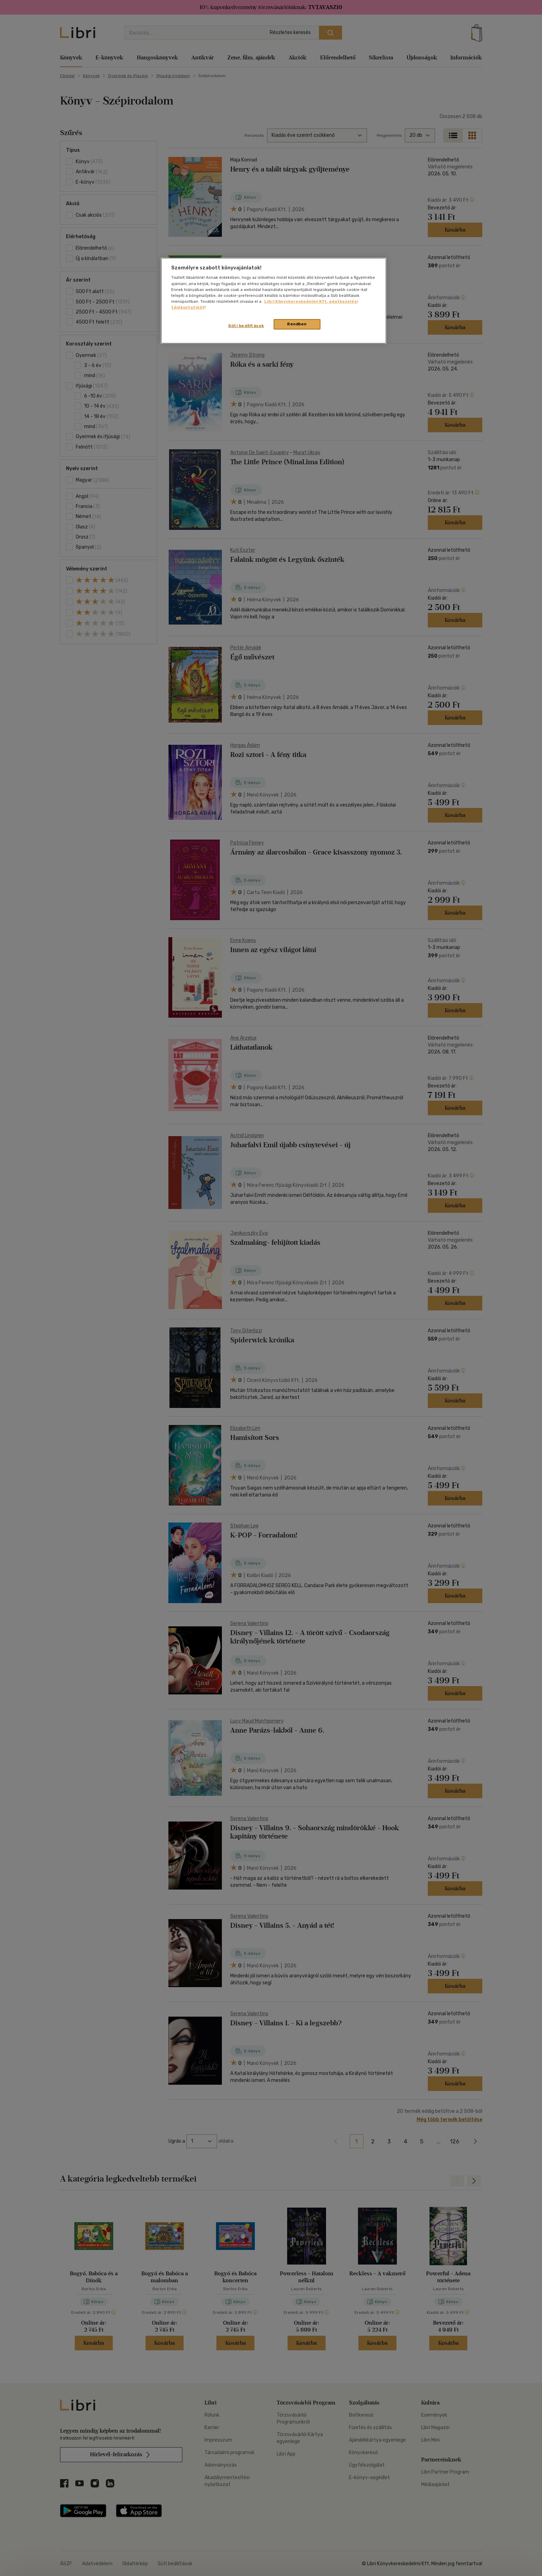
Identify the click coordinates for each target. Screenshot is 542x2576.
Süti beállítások (246, 325)
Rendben (297, 324)
